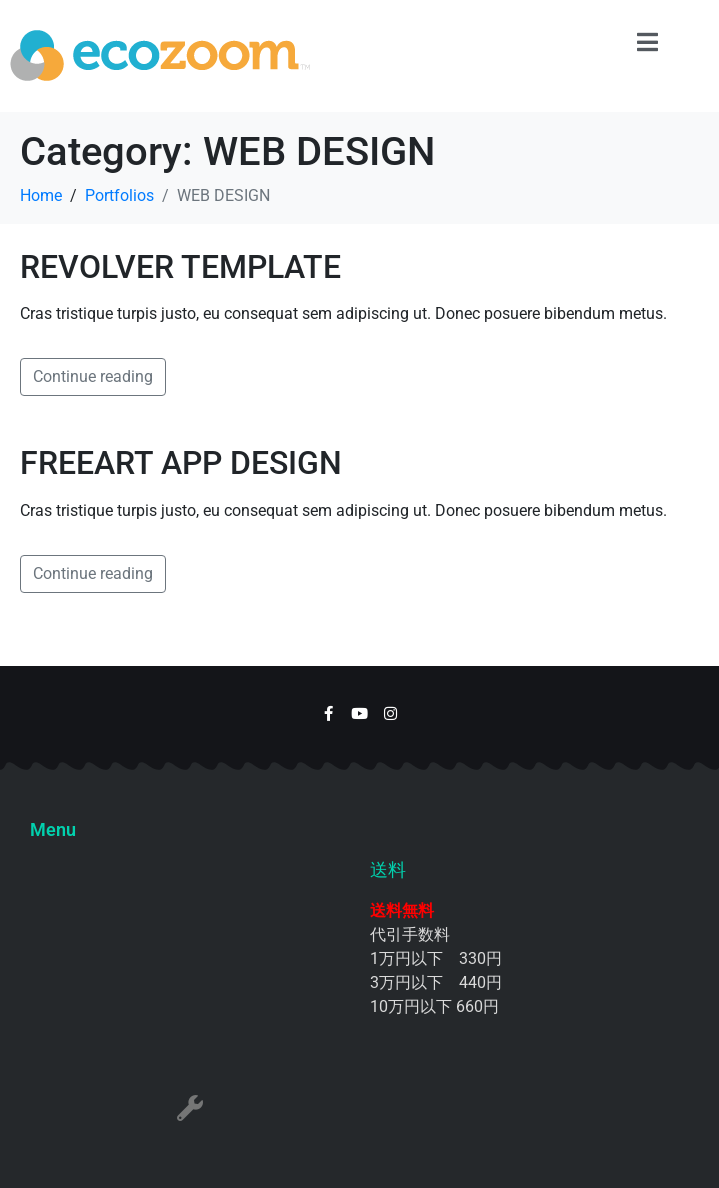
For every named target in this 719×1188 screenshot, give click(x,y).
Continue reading (93, 376)
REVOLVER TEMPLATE (180, 267)
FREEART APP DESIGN (181, 463)
